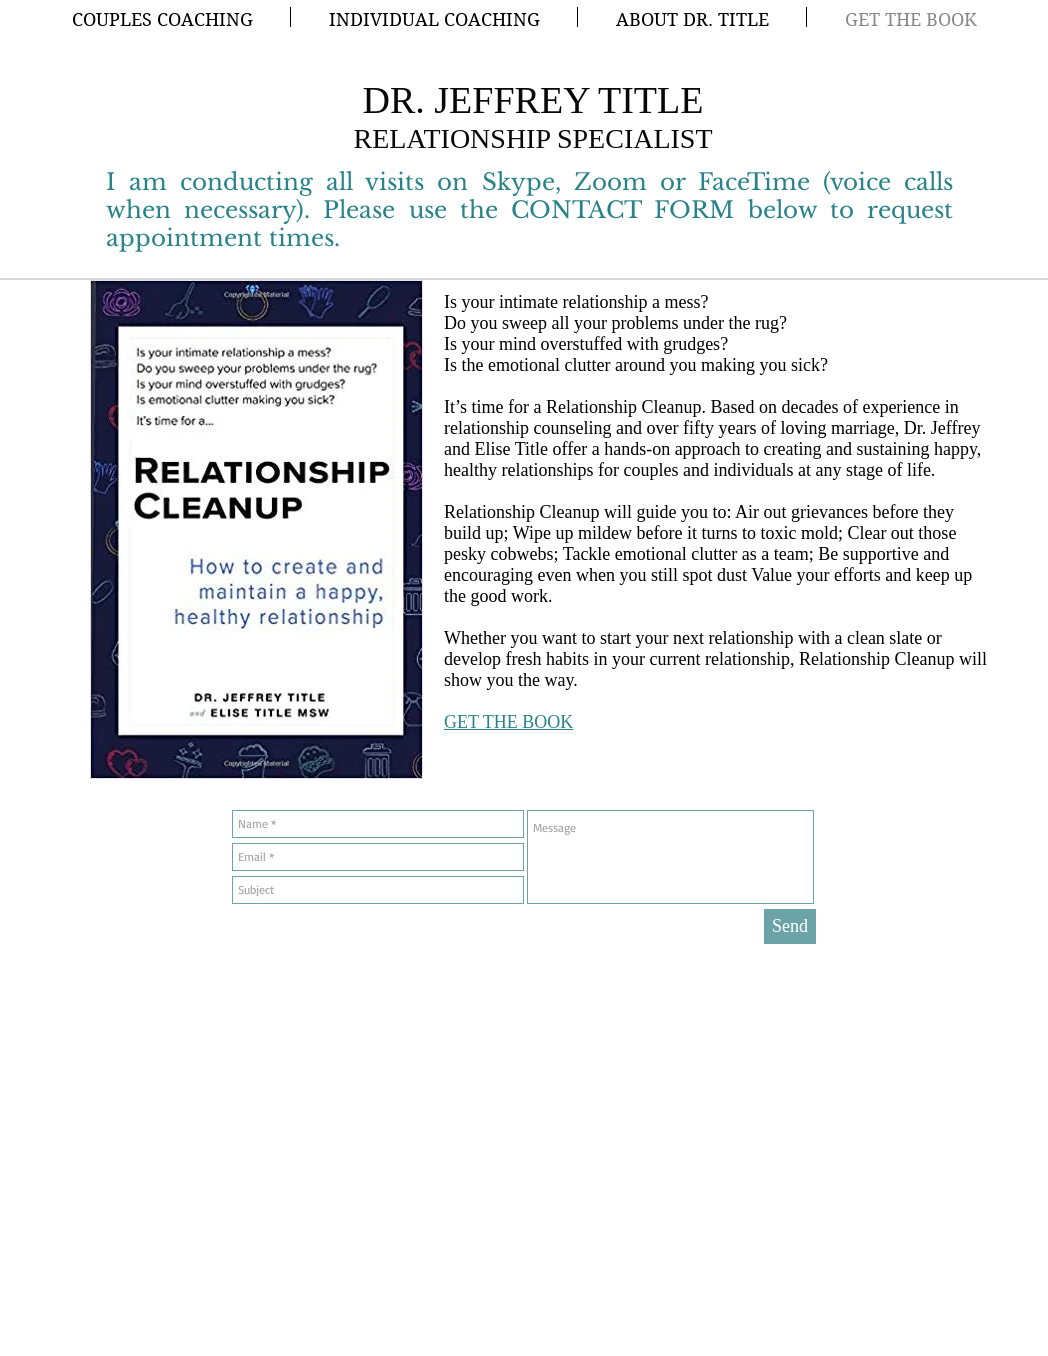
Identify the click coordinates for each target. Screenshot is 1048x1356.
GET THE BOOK (508, 722)
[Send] (790, 926)
